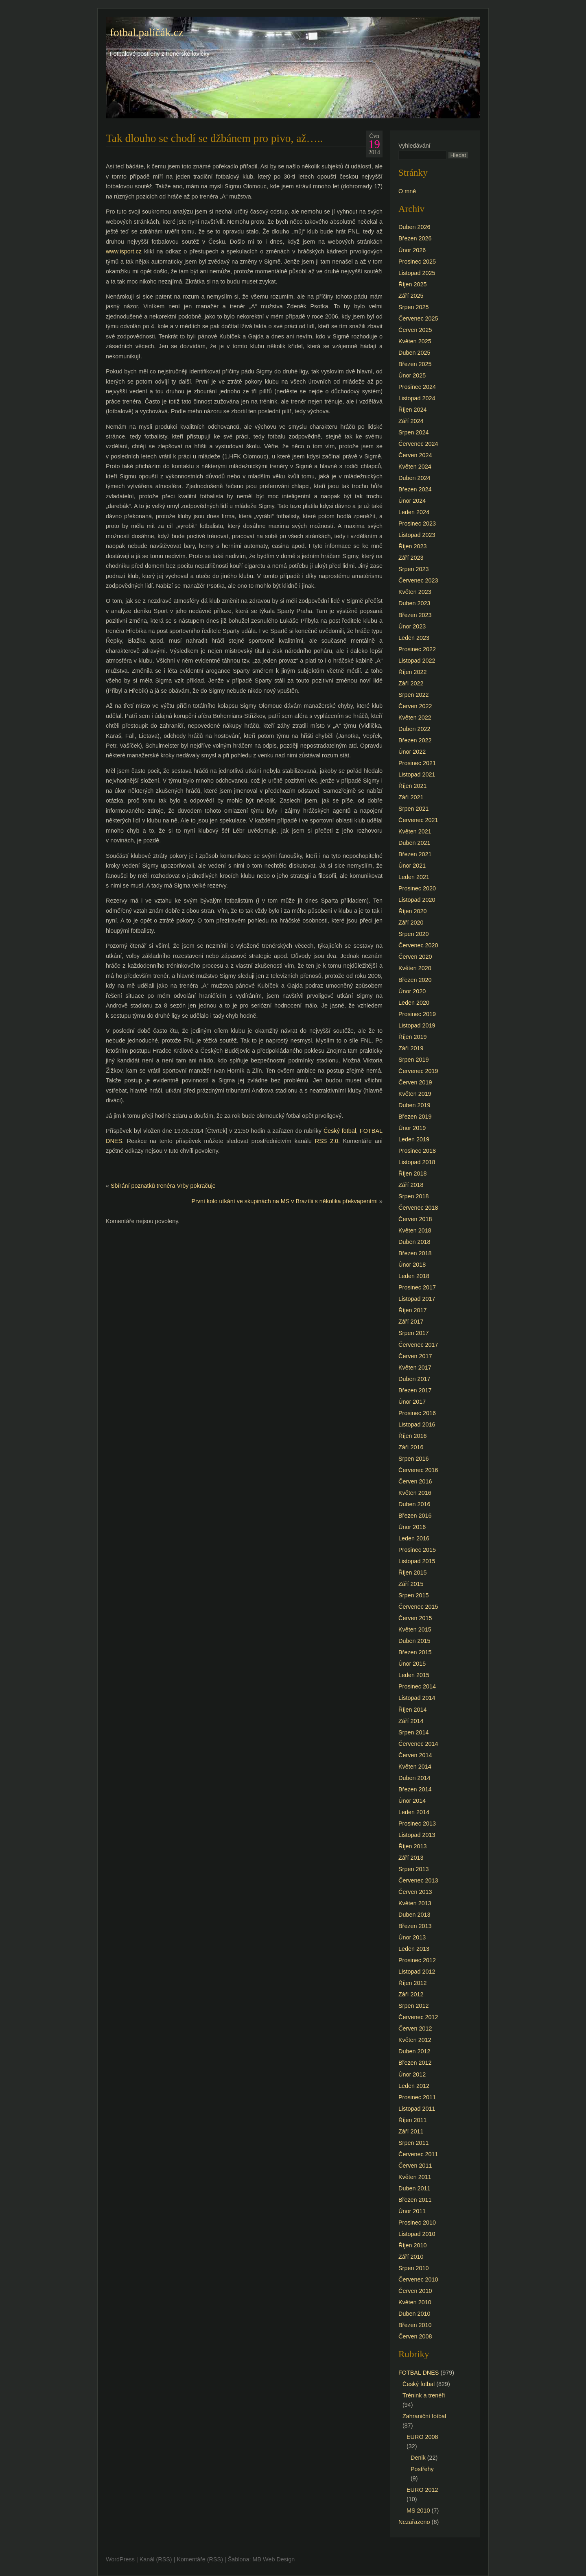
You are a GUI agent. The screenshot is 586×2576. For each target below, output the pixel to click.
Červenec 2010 (418, 2279)
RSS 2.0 (326, 1141)
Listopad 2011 (416, 2108)
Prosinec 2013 (417, 1823)
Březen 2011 (415, 2199)
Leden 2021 (413, 877)
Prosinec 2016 (417, 1413)
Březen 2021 (415, 854)
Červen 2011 (415, 2165)
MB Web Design (274, 2559)
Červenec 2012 (418, 2017)
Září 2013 (411, 1857)
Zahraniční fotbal (424, 2416)
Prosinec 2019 (417, 1014)
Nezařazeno (414, 2522)
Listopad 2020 (416, 899)
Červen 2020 (415, 956)
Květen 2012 (414, 2040)
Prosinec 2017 (417, 1287)
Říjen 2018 (412, 1173)
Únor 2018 (412, 1264)
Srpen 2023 (413, 569)
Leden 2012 (413, 2086)
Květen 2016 (414, 1493)
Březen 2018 (415, 1253)
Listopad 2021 (416, 774)
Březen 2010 (415, 2325)
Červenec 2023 (418, 580)
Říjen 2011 (412, 2120)
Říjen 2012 (412, 1983)
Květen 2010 (414, 2302)
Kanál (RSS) (156, 2559)
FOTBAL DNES (418, 2372)
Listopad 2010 (416, 2234)
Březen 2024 (415, 489)
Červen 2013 (415, 1892)
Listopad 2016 (416, 1424)
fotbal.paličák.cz (147, 32)
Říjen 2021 (412, 786)
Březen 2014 (415, 1789)
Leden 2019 (413, 1139)
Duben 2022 (414, 729)
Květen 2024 (414, 466)
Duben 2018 (414, 1242)
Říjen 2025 (412, 284)
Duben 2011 (414, 2188)
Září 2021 (411, 797)
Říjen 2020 (412, 911)
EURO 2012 (422, 2490)
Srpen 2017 (413, 1333)
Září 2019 (411, 1048)
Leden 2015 (413, 1675)
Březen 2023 (415, 615)
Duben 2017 (414, 1379)
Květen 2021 (414, 831)
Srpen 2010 (413, 2268)
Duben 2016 (414, 1504)
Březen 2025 (415, 364)
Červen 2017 (415, 1356)
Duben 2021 (414, 843)
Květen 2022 (414, 717)
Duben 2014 (414, 1778)
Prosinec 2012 (417, 1960)
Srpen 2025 (413, 307)
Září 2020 (411, 922)
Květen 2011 (414, 2177)
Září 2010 (411, 2256)
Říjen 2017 (412, 1310)
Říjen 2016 (412, 1436)
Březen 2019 (415, 1116)
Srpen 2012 (413, 2005)
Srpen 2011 (413, 2143)
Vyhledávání (414, 145)
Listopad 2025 (416, 273)
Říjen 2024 (412, 409)
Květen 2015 (414, 1629)
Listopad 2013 (416, 1835)
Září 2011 (411, 2131)
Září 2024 (411, 421)
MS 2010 (418, 2510)
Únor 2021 (412, 865)
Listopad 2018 (416, 1162)
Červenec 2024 (418, 444)
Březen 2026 (415, 238)
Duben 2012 (414, 2051)
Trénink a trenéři (423, 2395)
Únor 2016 (412, 1527)
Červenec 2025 (418, 318)
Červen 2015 (415, 1618)
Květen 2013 (414, 1903)
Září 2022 (411, 683)
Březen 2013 (415, 1926)
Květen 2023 (414, 592)
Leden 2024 (413, 512)
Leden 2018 (413, 1276)
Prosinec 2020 (417, 888)
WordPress (120, 2559)
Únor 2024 (412, 500)
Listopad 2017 (416, 1299)
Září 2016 (411, 1447)
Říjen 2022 (412, 672)
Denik (418, 2457)
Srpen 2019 (413, 1059)
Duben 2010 (414, 2313)
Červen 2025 (415, 330)
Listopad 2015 (416, 1561)
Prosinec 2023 (417, 523)
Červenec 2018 (418, 1207)
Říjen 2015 (412, 1572)
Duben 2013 (414, 1914)
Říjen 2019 (412, 1037)
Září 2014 (411, 1721)
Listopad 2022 (416, 660)
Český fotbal (340, 1131)
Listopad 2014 (416, 1698)
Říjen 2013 (412, 1846)
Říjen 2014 (412, 1709)
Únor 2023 (412, 626)
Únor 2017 (412, 1401)
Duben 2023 (414, 603)
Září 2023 (411, 557)
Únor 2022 (412, 751)
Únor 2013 (412, 1937)
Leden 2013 (413, 1949)
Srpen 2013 (413, 1869)
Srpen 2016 (413, 1458)
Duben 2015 (414, 1641)
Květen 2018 (414, 1230)
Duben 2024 (414, 478)
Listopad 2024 (416, 398)
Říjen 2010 (412, 2245)
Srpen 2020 (413, 934)
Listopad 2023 (416, 535)
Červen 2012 (415, 2028)
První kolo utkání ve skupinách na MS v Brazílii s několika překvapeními (284, 1201)
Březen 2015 (415, 1652)
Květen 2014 (414, 1766)
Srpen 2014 (413, 1732)
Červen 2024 (415, 455)
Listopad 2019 (416, 1025)
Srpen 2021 (413, 808)
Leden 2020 (413, 1002)
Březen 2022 (415, 740)
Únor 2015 (412, 1663)
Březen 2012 (415, 2062)
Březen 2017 (415, 1390)
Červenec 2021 (418, 820)
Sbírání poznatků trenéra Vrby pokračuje (163, 1185)
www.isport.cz (124, 251)
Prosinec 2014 (417, 1686)
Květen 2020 (414, 968)
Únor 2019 (412, 1128)
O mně (407, 191)
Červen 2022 (415, 706)
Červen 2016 (415, 1481)
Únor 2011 (412, 2211)
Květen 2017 (414, 1367)
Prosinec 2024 (417, 387)
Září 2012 (411, 1994)
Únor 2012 (412, 2074)
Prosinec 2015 (417, 1549)
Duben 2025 (414, 352)
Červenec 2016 (418, 1470)
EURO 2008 (422, 2437)
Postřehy (422, 2469)
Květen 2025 (414, 341)
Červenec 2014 (418, 1744)
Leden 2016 (413, 1538)
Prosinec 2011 (417, 2097)
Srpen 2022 (413, 694)
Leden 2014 (413, 1812)
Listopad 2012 (416, 1971)
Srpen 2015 (413, 1595)
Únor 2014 (412, 1800)
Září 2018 (411, 1185)
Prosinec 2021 (417, 763)
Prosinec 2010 (417, 2222)
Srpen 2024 (413, 432)
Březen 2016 (415, 1515)
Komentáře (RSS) (200, 2559)
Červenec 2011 (418, 2154)
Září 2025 (411, 295)
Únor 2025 (412, 375)
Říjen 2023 (412, 546)
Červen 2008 (415, 2336)
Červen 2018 (415, 1219)
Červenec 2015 (418, 1606)
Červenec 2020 (418, 945)
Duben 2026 (414, 227)
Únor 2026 (412, 250)
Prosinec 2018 (417, 1150)
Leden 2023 (413, 638)
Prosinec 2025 (417, 261)
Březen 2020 (415, 980)
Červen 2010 (415, 2291)
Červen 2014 (415, 1755)
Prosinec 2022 (417, 649)
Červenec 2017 (418, 1344)
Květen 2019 (414, 1094)
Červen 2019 (415, 1082)
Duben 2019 (414, 1105)
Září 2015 (411, 1584)
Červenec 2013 (418, 1880)
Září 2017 (411, 1321)
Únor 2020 (412, 991)
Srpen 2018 (413, 1196)
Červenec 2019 (418, 1071)
